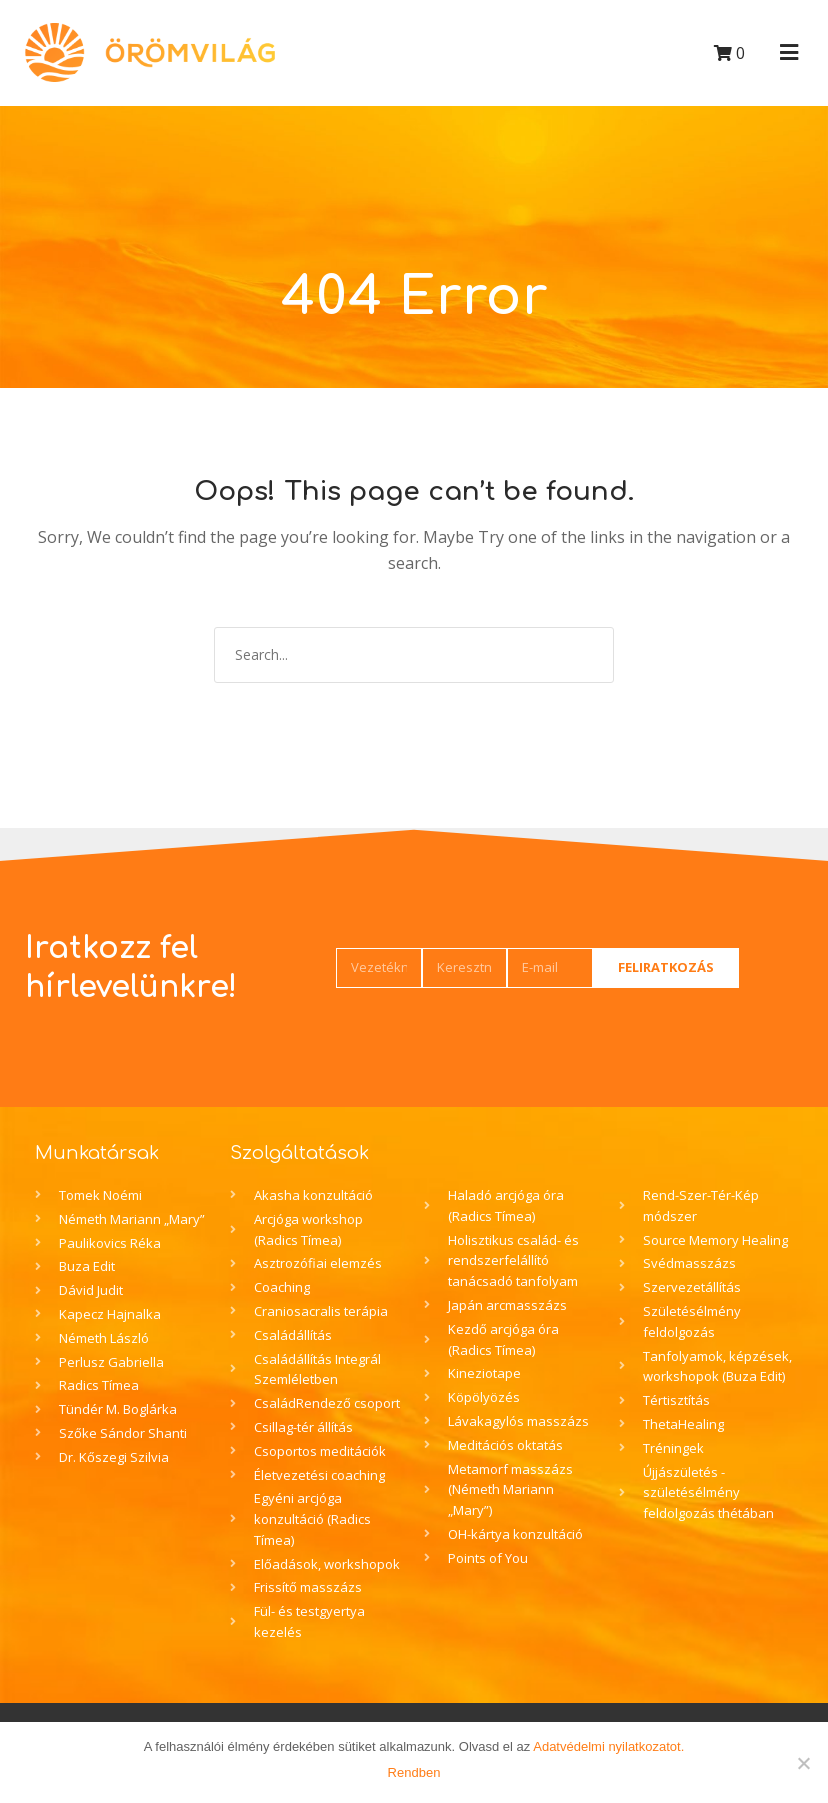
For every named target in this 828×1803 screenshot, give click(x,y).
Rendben (414, 1772)
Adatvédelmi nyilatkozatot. (608, 1746)
